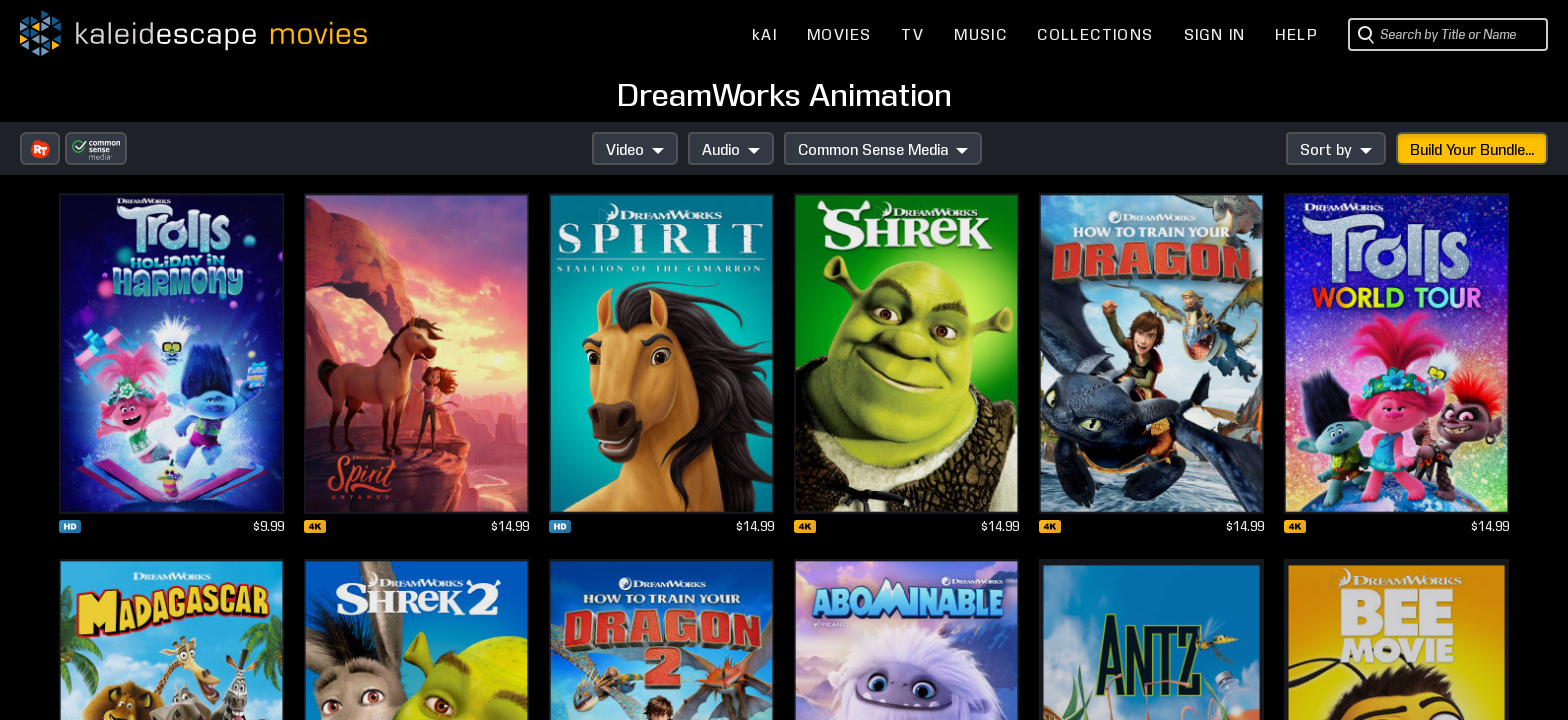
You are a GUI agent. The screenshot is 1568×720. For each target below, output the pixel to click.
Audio (731, 150)
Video (635, 150)
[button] (40, 148)
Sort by (1336, 150)
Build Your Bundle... (1472, 150)
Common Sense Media (883, 150)
